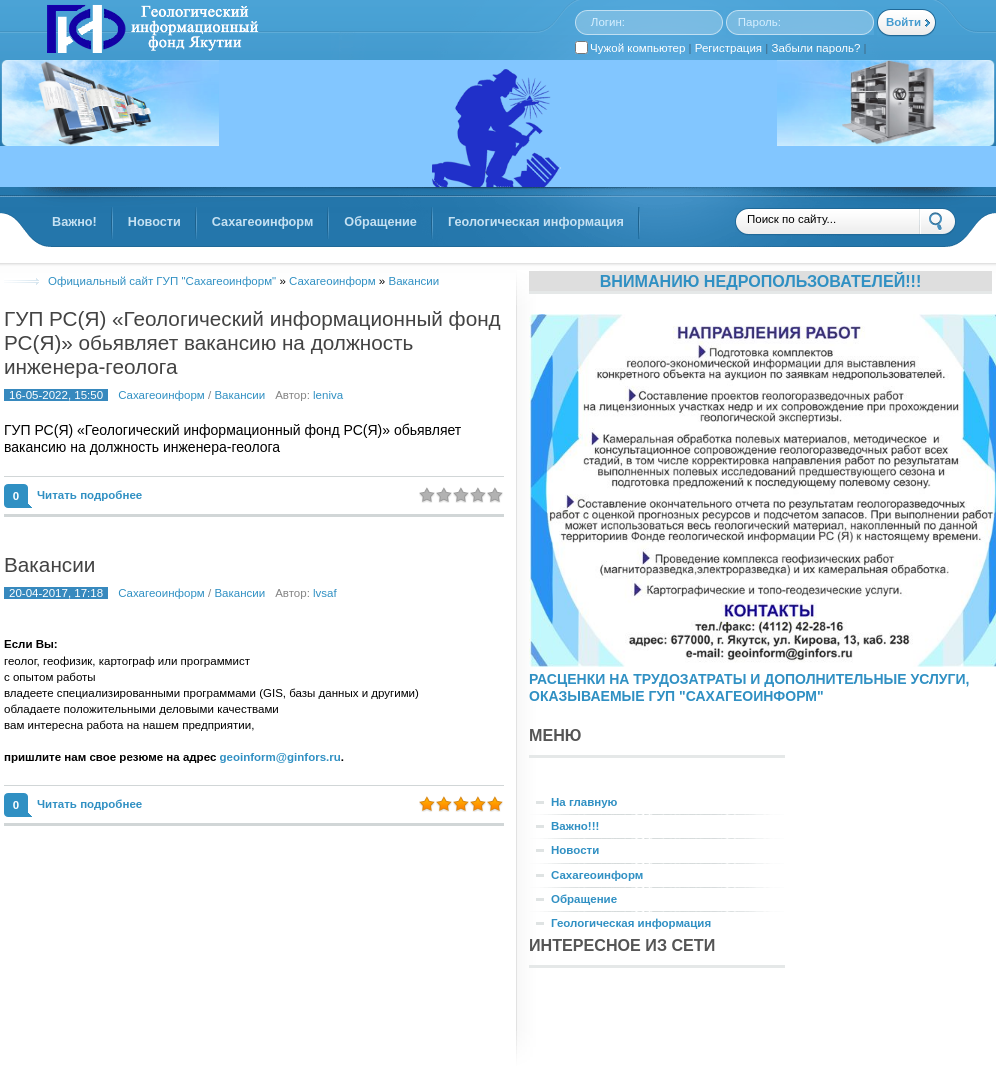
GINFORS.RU (150, 31)
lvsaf (325, 593)
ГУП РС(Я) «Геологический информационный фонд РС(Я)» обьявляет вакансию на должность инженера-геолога (252, 342)
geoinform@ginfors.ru (280, 757)
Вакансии (239, 395)
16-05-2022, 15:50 (56, 395)
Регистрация (728, 48)
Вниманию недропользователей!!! (761, 281)
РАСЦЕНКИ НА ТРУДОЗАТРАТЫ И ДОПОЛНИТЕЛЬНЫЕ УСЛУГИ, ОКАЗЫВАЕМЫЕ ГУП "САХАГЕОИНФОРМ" (749, 687)
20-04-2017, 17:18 (56, 593)
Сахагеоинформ (161, 395)
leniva (328, 395)
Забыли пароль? (816, 48)
